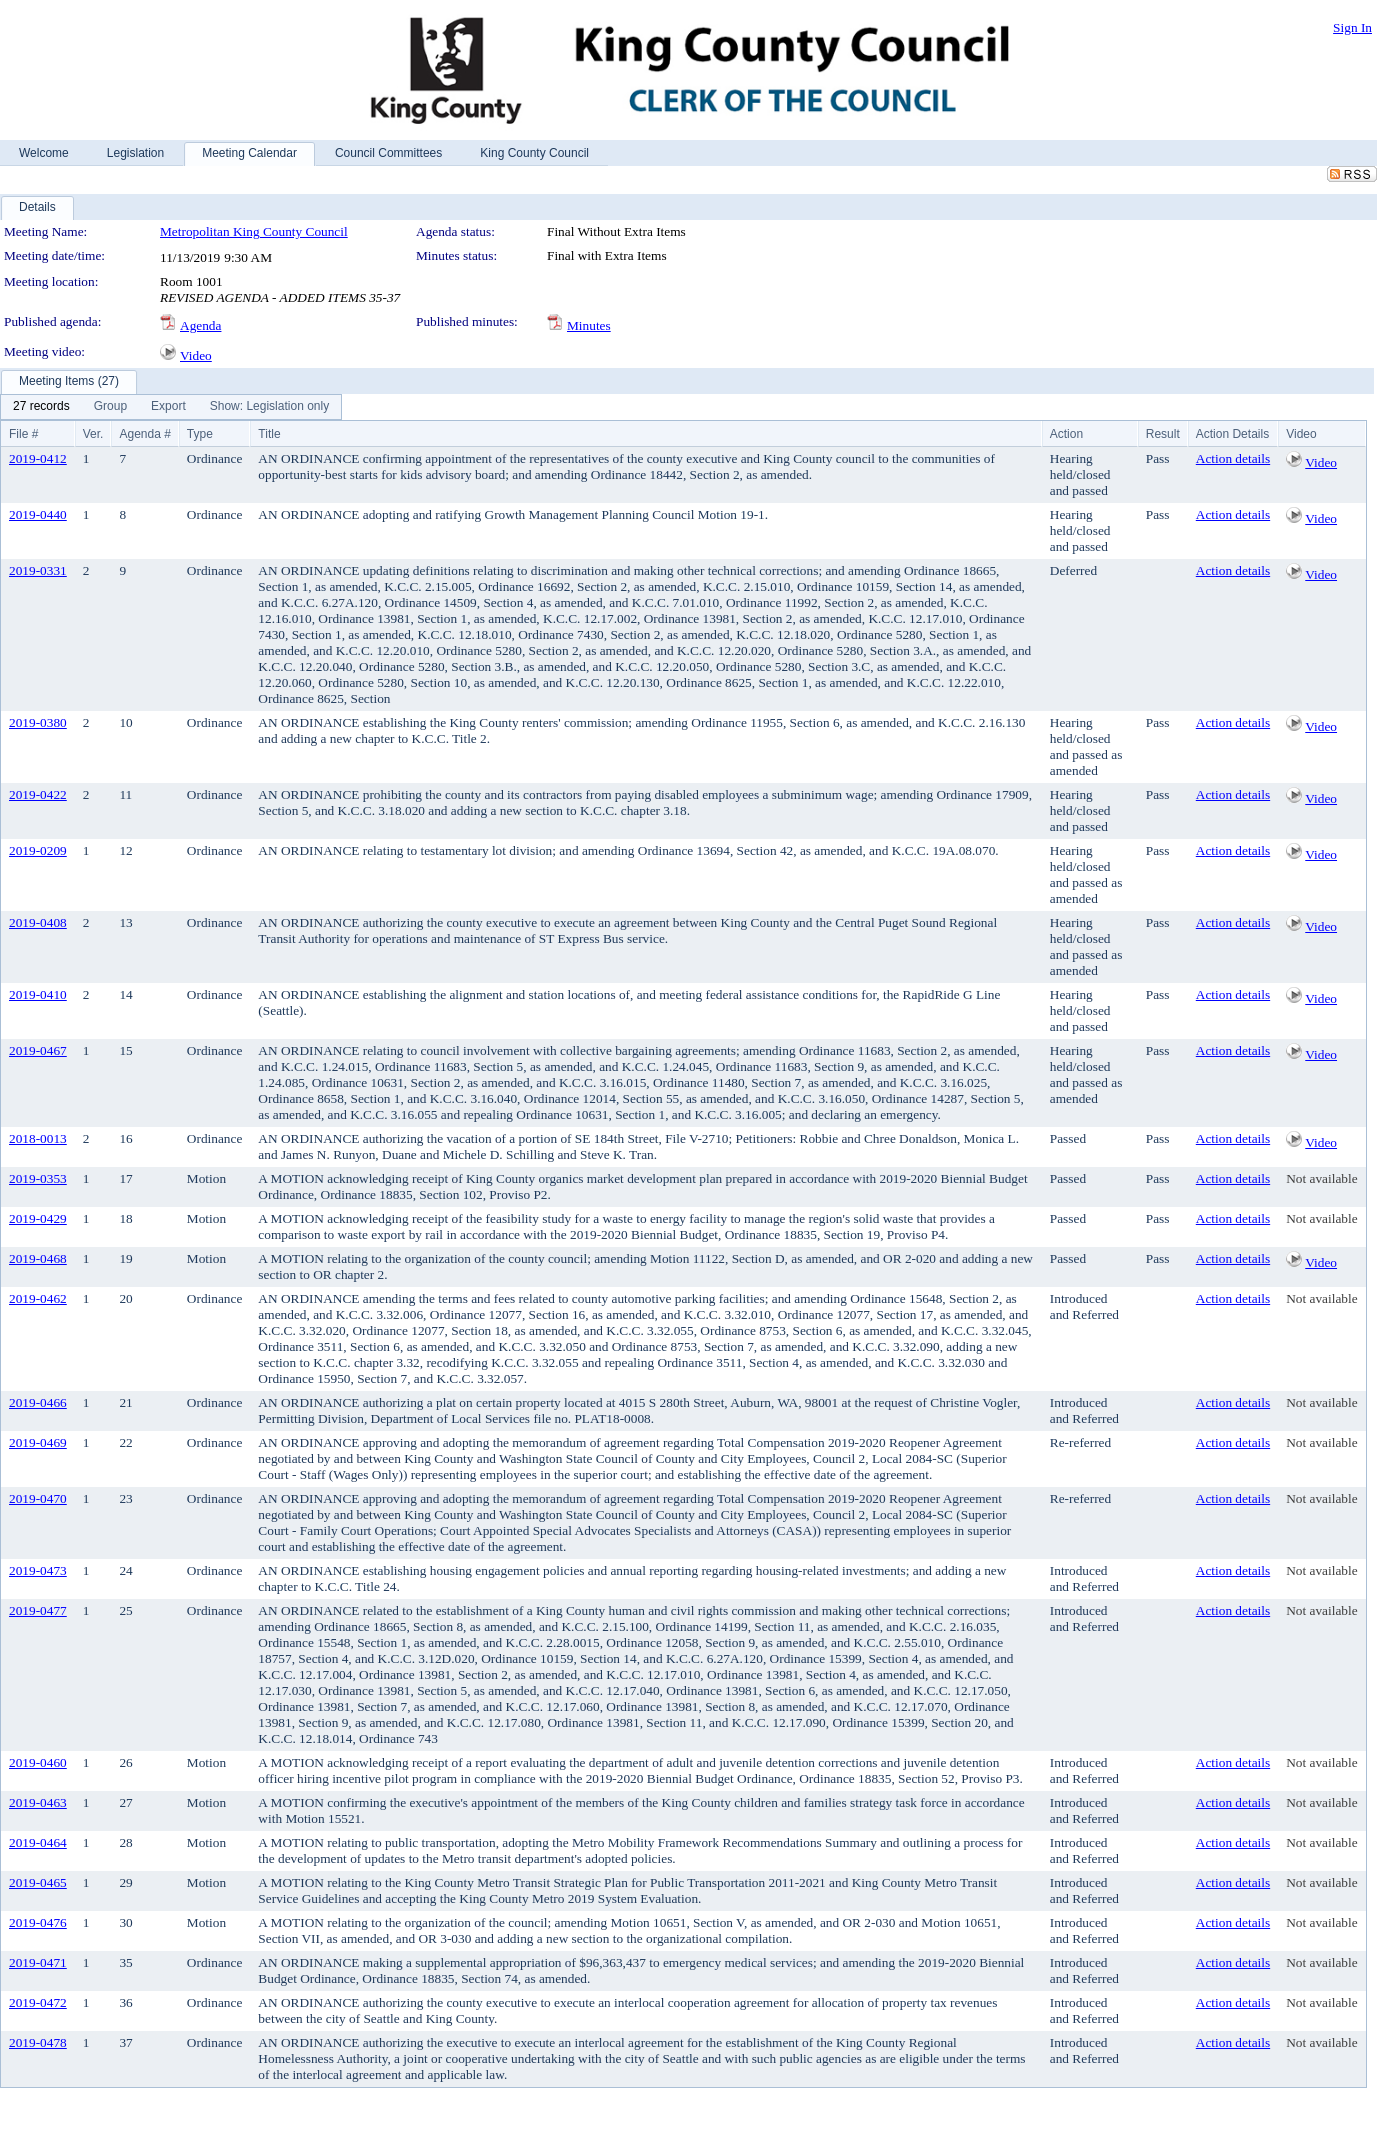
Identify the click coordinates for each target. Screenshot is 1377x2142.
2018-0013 (38, 1138)
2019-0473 (38, 1570)
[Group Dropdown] (110, 407)
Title (269, 434)
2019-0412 (38, 458)
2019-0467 (38, 1050)
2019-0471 (38, 1962)
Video (196, 355)
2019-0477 (38, 1610)
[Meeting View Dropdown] (269, 407)
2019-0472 (38, 2002)
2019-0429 (38, 1218)
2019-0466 (38, 1402)
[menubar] (171, 407)
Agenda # (144, 434)
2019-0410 (38, 994)
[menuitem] (41, 407)
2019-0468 (38, 1258)
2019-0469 (38, 1442)
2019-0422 (38, 794)
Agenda (200, 325)
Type (200, 434)
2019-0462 (38, 1298)
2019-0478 (38, 2042)
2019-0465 (38, 1882)
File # (23, 434)
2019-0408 (38, 922)
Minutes (589, 325)
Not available (1321, 1178)
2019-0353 (38, 1178)
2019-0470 (38, 1498)
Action (1066, 434)
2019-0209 (38, 850)
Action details (1233, 458)
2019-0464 (38, 1842)
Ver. (93, 434)
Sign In (1352, 27)
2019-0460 (38, 1762)
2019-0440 (38, 514)
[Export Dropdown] (168, 407)
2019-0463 (38, 1802)
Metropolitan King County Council (254, 231)
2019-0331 (38, 570)
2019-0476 (38, 1922)
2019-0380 (38, 722)
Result (1163, 434)
